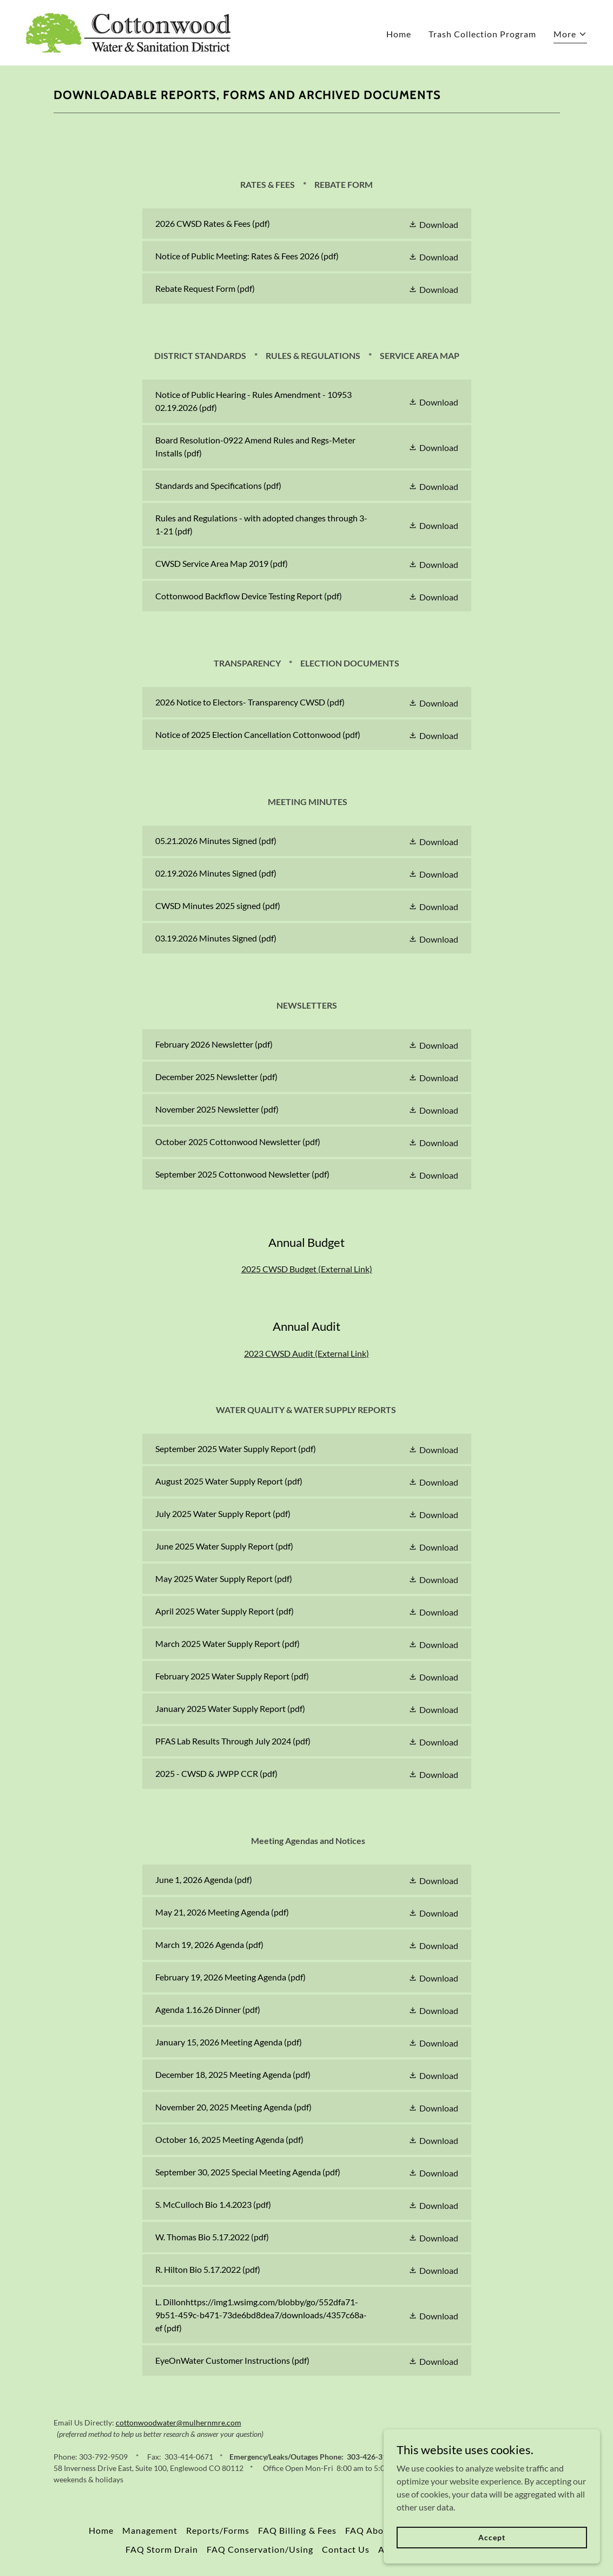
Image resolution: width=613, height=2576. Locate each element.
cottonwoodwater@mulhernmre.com (178, 2422)
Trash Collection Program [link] (482, 34)
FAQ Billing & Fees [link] (297, 2530)
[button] (570, 35)
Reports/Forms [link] (217, 2530)
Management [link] (149, 2530)
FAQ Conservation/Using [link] (260, 2549)
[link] (128, 32)
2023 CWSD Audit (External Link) (306, 1353)
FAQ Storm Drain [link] (162, 2549)
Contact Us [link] (346, 2549)
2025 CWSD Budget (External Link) (306, 1269)
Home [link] (398, 34)
